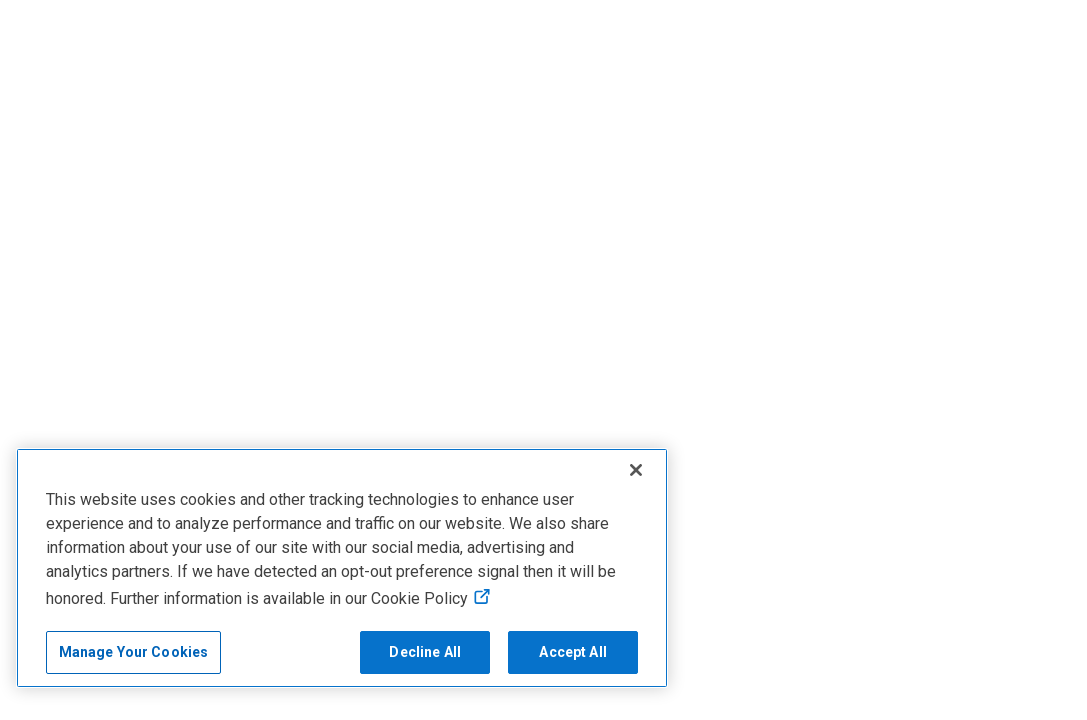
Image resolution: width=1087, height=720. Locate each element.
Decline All (425, 652)
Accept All (572, 652)
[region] (342, 568)
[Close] (636, 470)
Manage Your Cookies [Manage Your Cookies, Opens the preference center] (134, 652)
